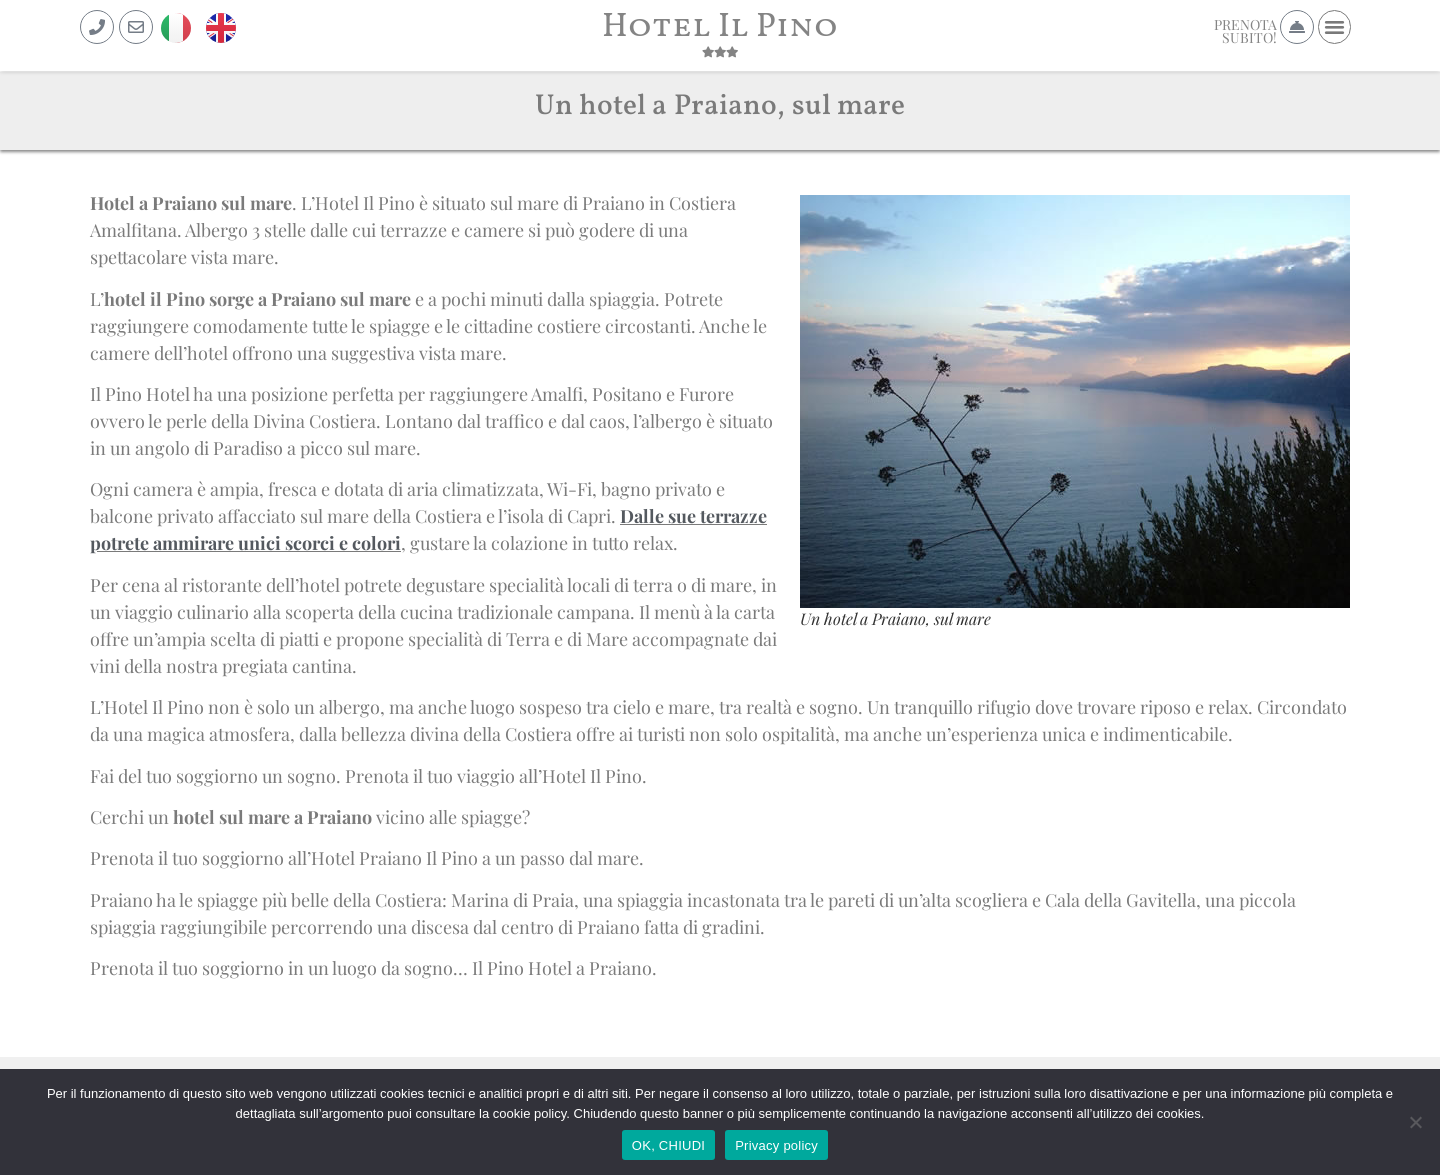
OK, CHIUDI (668, 1145)
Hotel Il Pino (720, 27)
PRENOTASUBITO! (1245, 31)
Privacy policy (776, 1145)
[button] (1335, 27)
